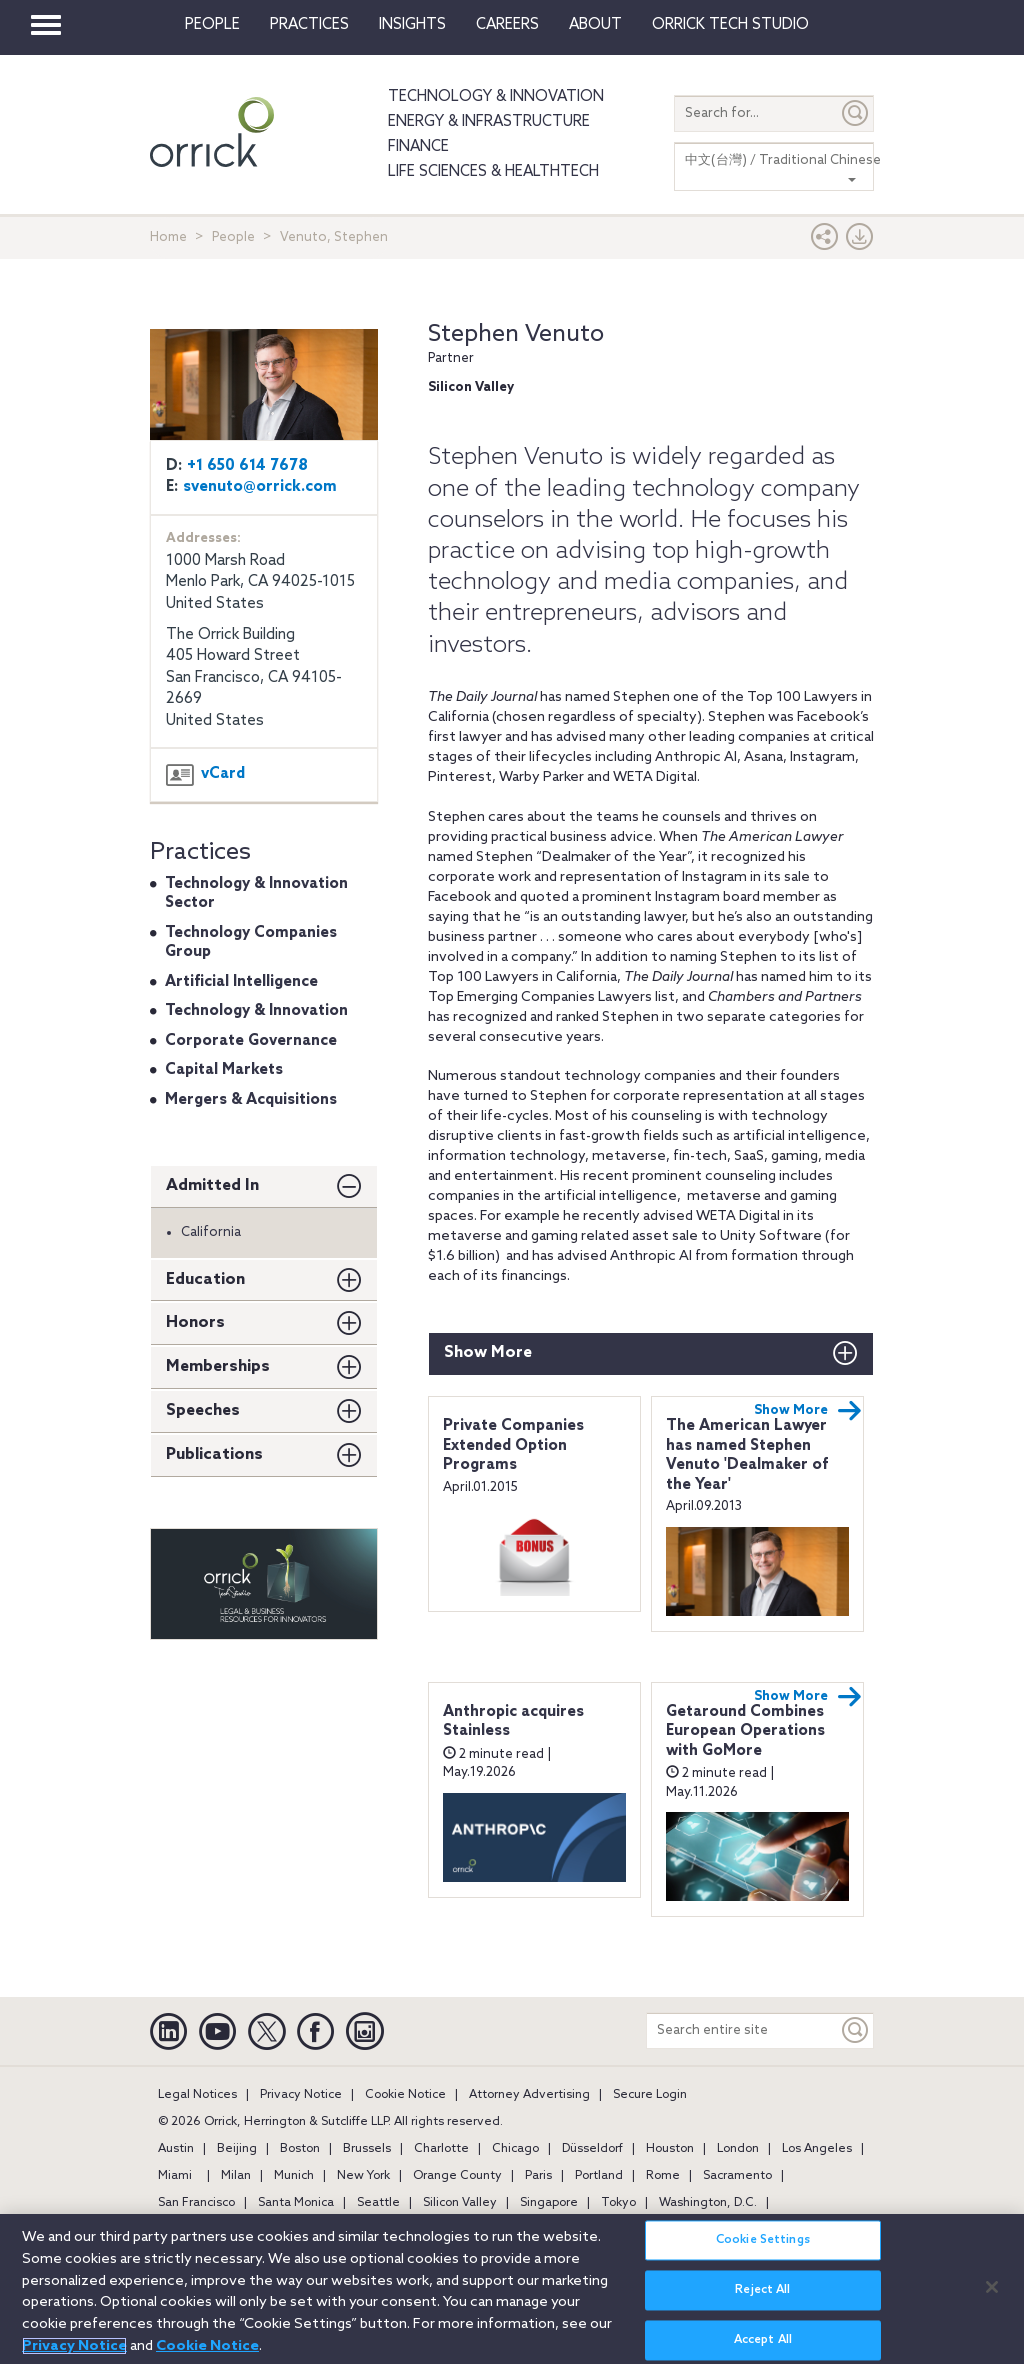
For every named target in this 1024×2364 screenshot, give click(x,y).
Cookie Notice (405, 2095)
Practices (309, 25)
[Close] (992, 2294)
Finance (418, 147)
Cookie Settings (763, 2247)
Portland (599, 2176)
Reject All (762, 2297)
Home (168, 237)
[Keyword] (856, 2030)
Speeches (203, 1410)
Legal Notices (197, 2095)
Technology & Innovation (496, 97)
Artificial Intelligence (241, 982)
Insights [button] (412, 25)
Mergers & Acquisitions (251, 1100)
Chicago (515, 2149)
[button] (825, 241)
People (212, 25)
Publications (214, 1454)
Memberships (218, 1366)
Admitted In (212, 1185)
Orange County (457, 2176)
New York (363, 2176)
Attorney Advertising (529, 2095)
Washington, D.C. (708, 2203)
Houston (670, 2149)
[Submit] (856, 113)
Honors (195, 1322)
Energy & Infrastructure (489, 122)
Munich (294, 2176)
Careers (507, 25)
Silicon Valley (460, 2203)
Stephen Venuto (516, 334)
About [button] (595, 25)
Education (205, 1279)
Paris (538, 2176)
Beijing (237, 2149)
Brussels (367, 2149)
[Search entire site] (742, 2030)
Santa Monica (296, 2203)
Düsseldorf (592, 2149)
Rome (663, 2176)
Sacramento (737, 2176)
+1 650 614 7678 (247, 466)
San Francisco (196, 2203)
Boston (300, 2149)
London (738, 2149)
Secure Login (650, 2095)
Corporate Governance (251, 1041)
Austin (176, 2149)
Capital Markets (224, 1070)
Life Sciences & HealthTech (493, 172)
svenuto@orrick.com (260, 487)
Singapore (549, 2203)
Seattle (378, 2203)
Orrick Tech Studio (730, 25)
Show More (488, 1352)
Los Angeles (817, 2149)
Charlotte (441, 2149)
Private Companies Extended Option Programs (513, 1445)
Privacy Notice (301, 2095)
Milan (236, 2176)
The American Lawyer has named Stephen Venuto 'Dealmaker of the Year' (747, 1455)
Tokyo (618, 2203)
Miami (175, 2176)
